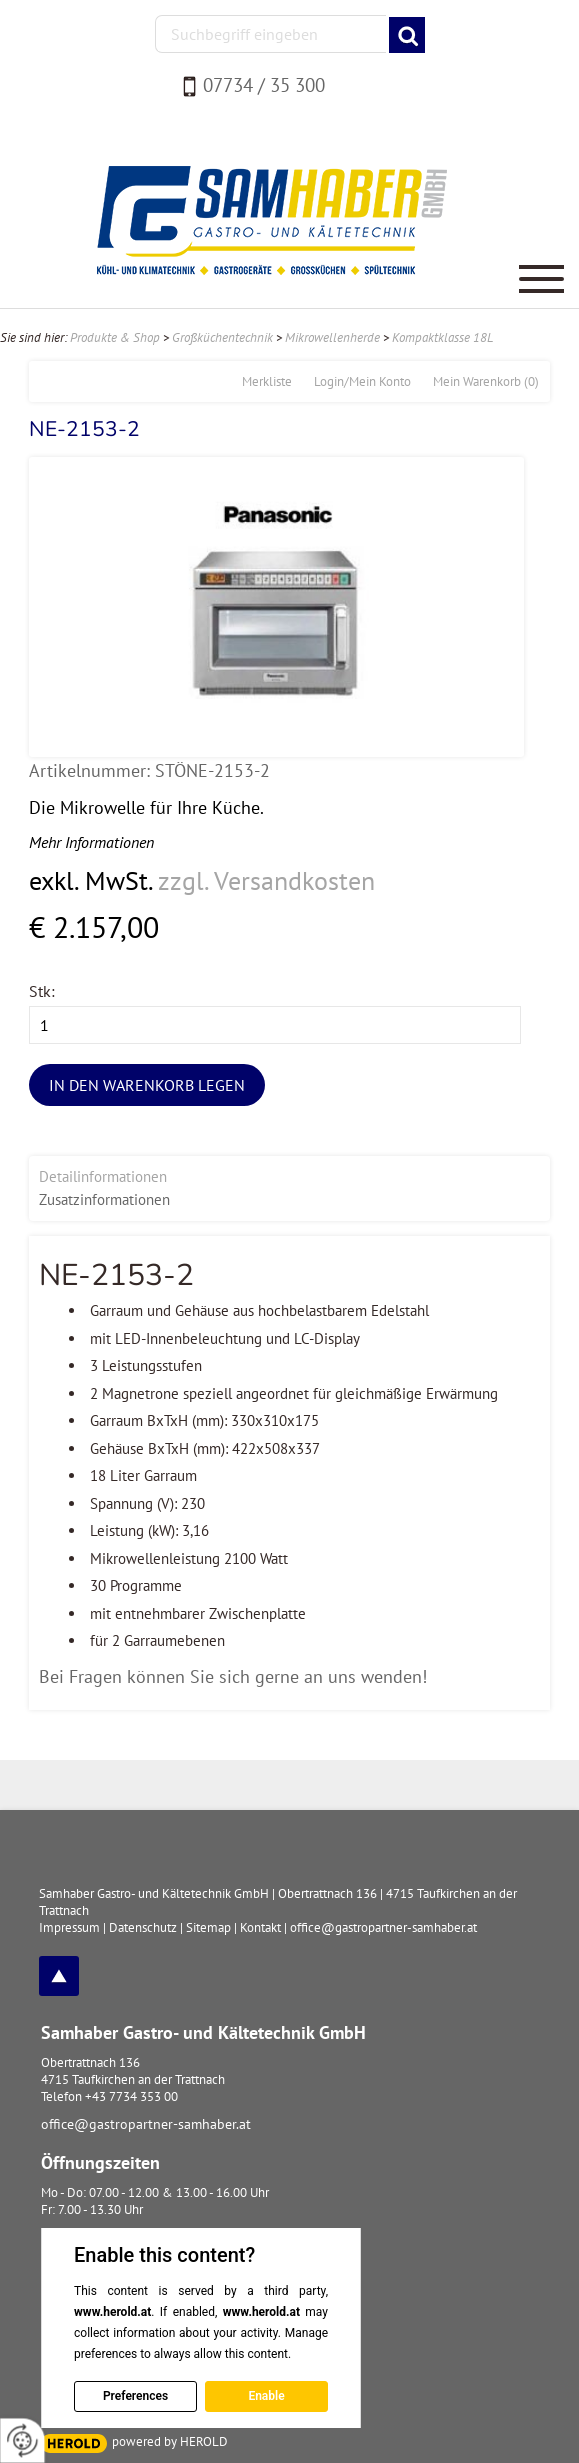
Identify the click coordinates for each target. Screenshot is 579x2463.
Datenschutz (143, 1927)
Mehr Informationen (91, 842)
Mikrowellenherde (332, 337)
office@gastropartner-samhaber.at (146, 2124)
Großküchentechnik (222, 337)
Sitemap (208, 1927)
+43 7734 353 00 (131, 2096)
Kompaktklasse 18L (442, 337)
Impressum (69, 1927)
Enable (266, 2396)
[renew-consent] (22, 2440)
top (59, 1976)
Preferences (135, 2396)
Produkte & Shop (115, 337)
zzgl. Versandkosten (266, 880)
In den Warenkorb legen (147, 1085)
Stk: (42, 991)
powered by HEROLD (170, 2441)
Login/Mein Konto (362, 381)
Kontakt (260, 1927)
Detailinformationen (103, 1176)
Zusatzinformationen (104, 1199)
